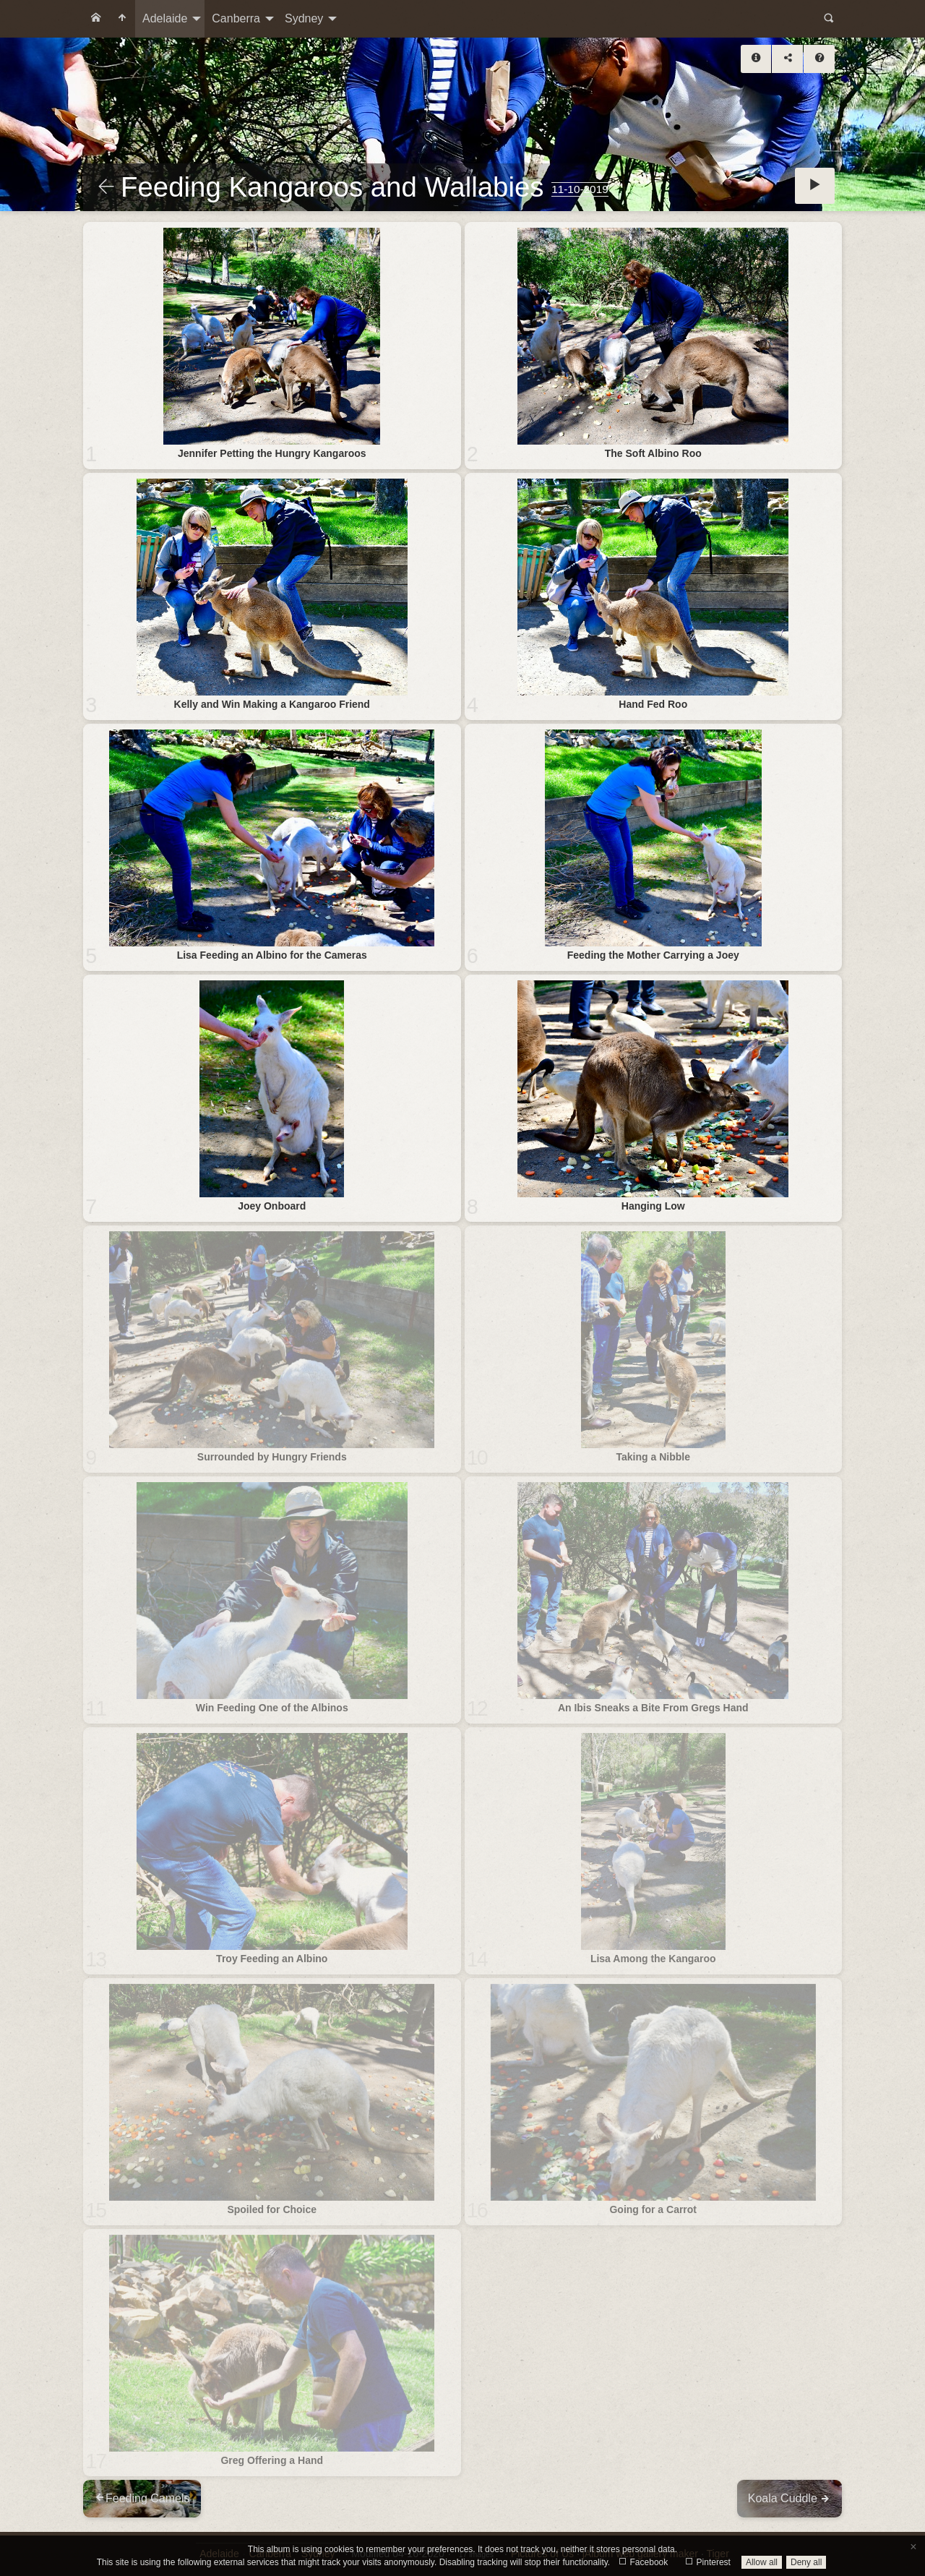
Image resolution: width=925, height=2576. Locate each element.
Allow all (762, 2562)
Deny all (806, 2562)
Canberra (236, 18)
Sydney (304, 18)
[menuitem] (96, 19)
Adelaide (164, 18)
